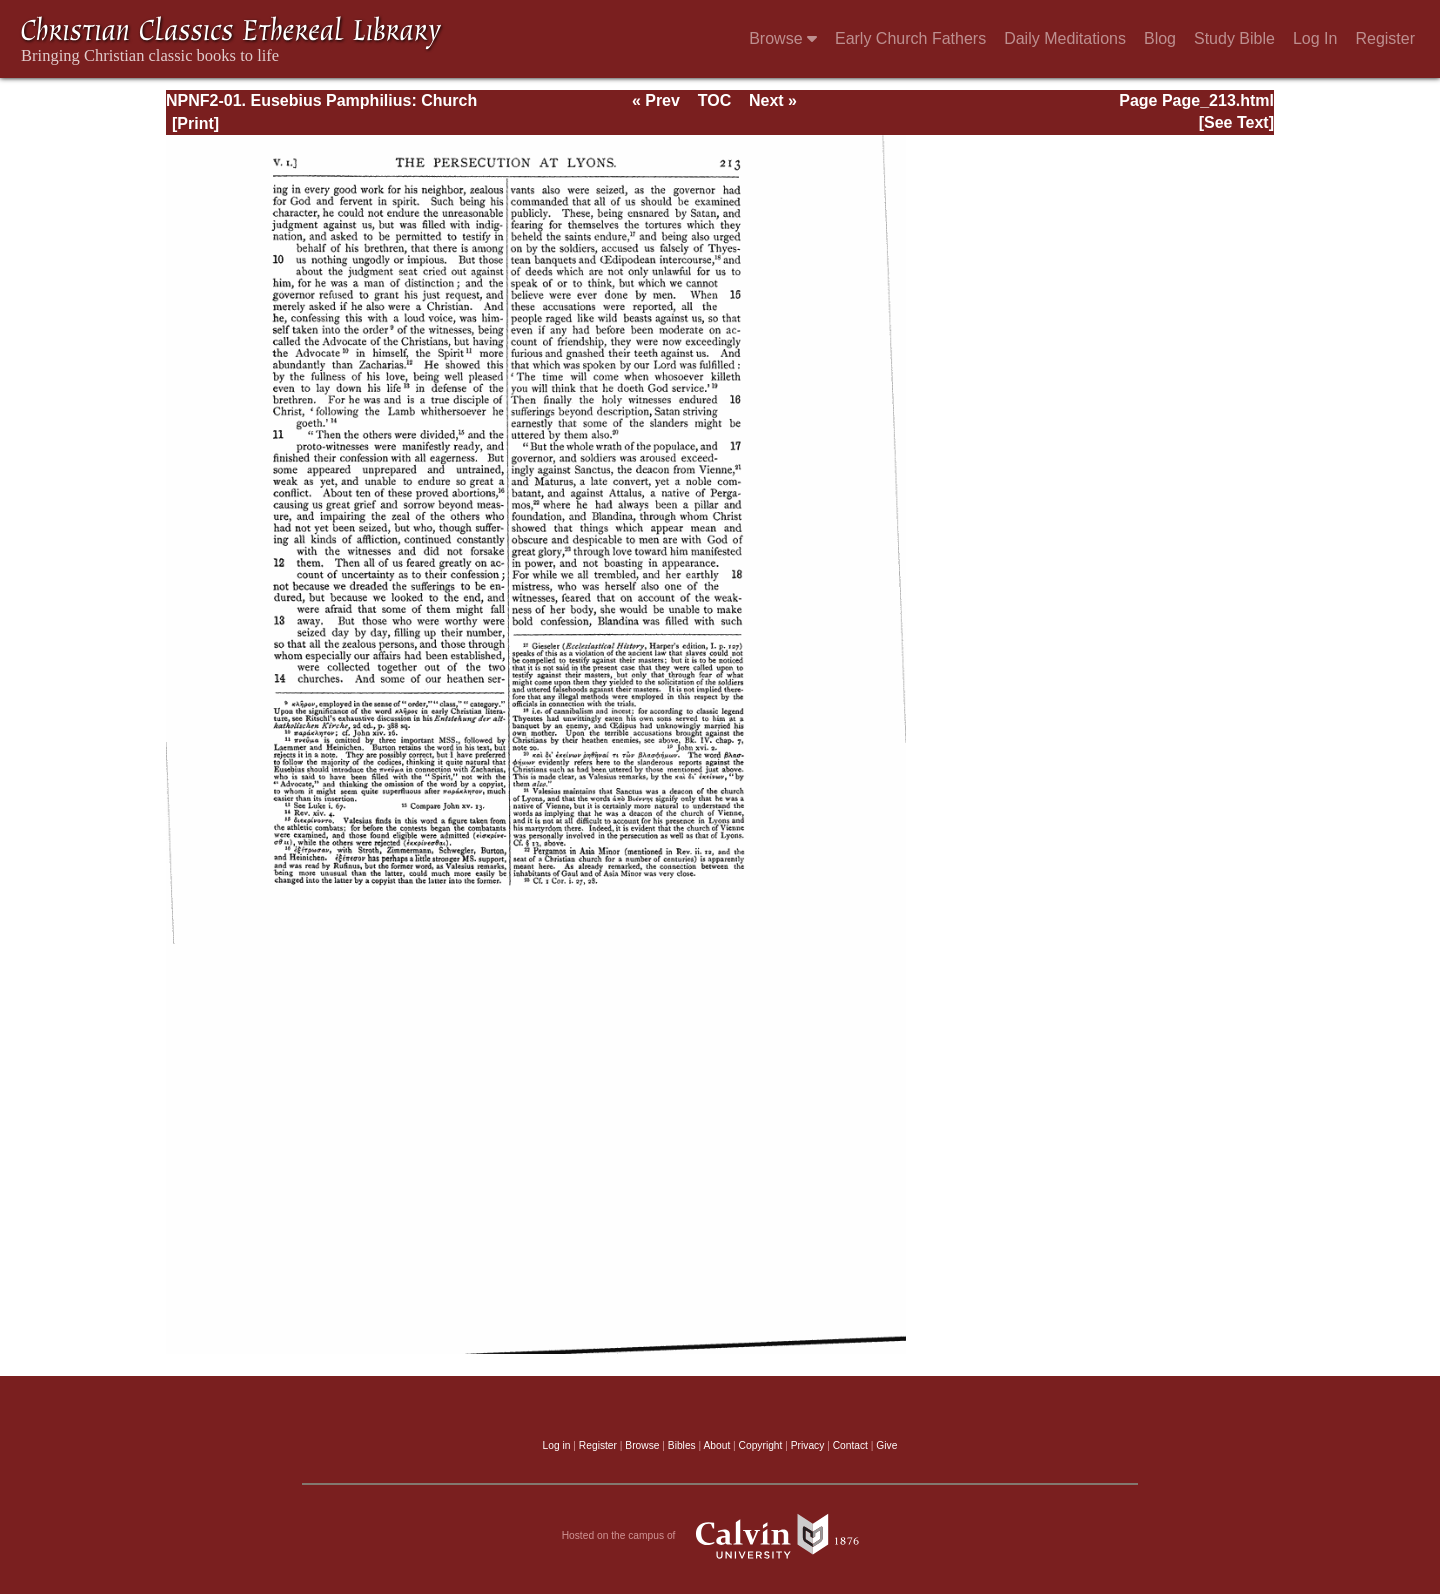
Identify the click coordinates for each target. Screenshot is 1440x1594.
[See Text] (1236, 122)
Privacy (808, 1445)
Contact (850, 1445)
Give (886, 1445)
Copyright (761, 1445)
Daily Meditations (1065, 38)
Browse (783, 38)
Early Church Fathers (910, 38)
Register (1385, 38)
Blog (1160, 38)
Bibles (682, 1445)
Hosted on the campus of (720, 1536)
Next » (773, 100)
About (716, 1445)
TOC (714, 100)
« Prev (656, 100)
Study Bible (1234, 38)
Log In (1315, 38)
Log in (557, 1445)
